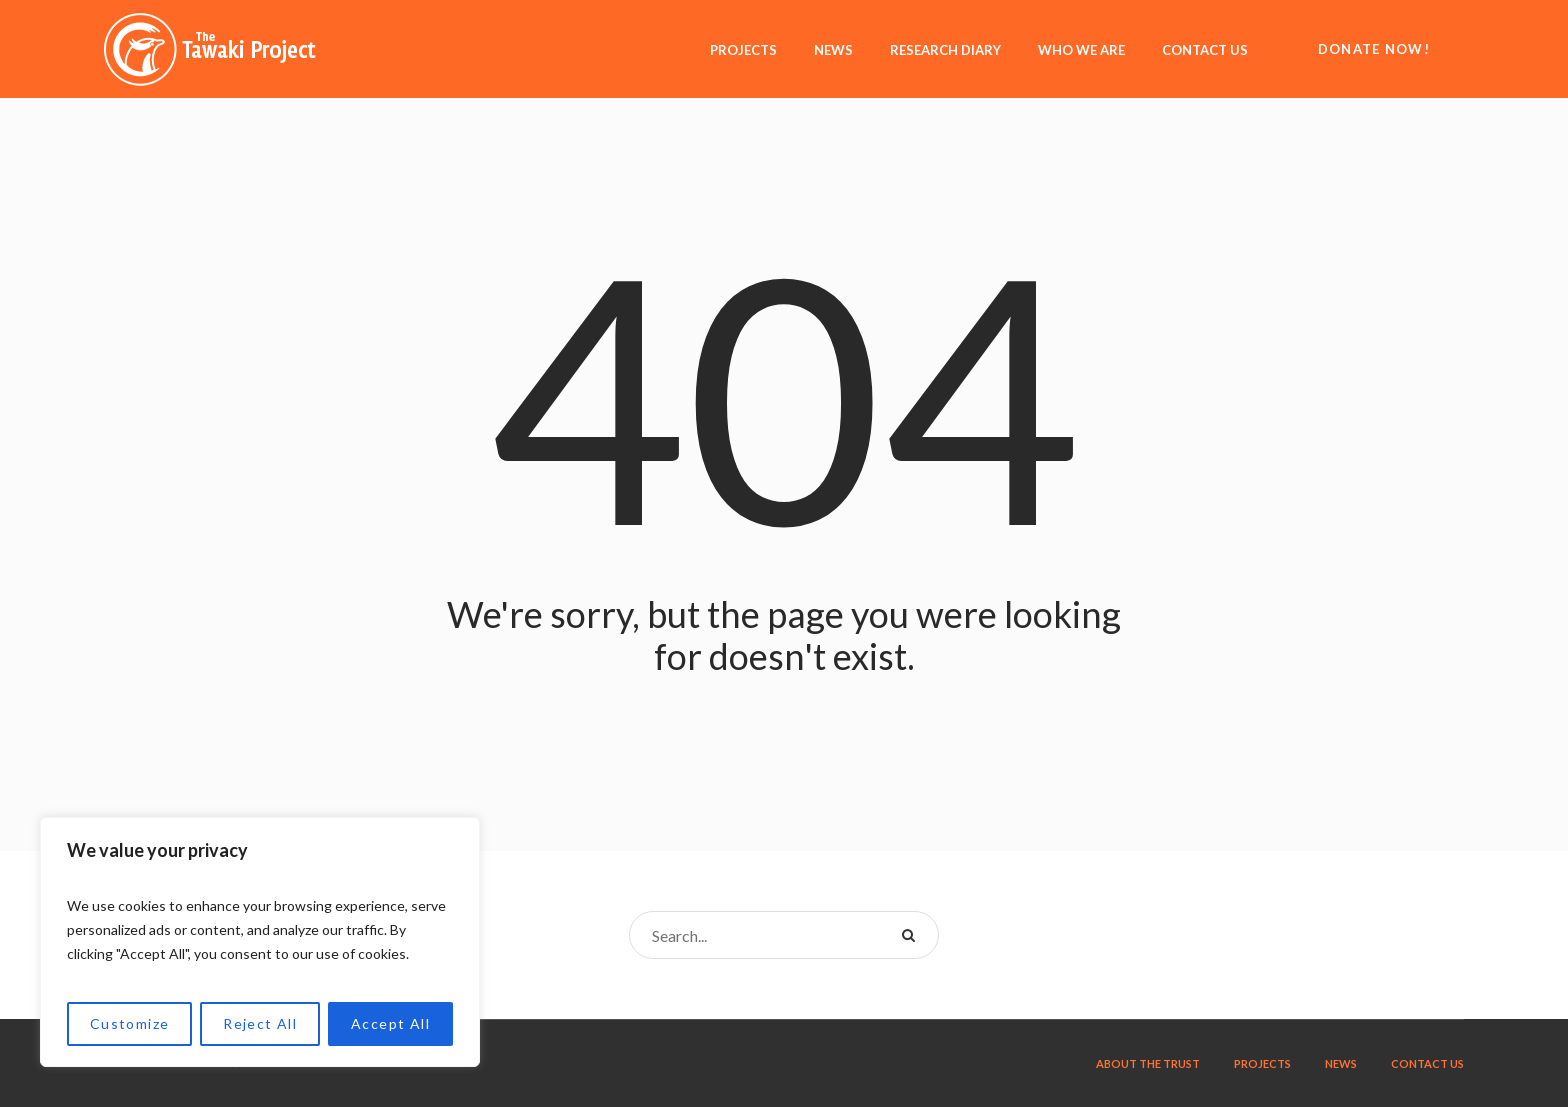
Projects (1262, 1063)
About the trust (1148, 1063)
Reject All (260, 1023)
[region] (260, 942)
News (1341, 1063)
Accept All (390, 1023)
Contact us (1427, 1063)
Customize (130, 1023)
